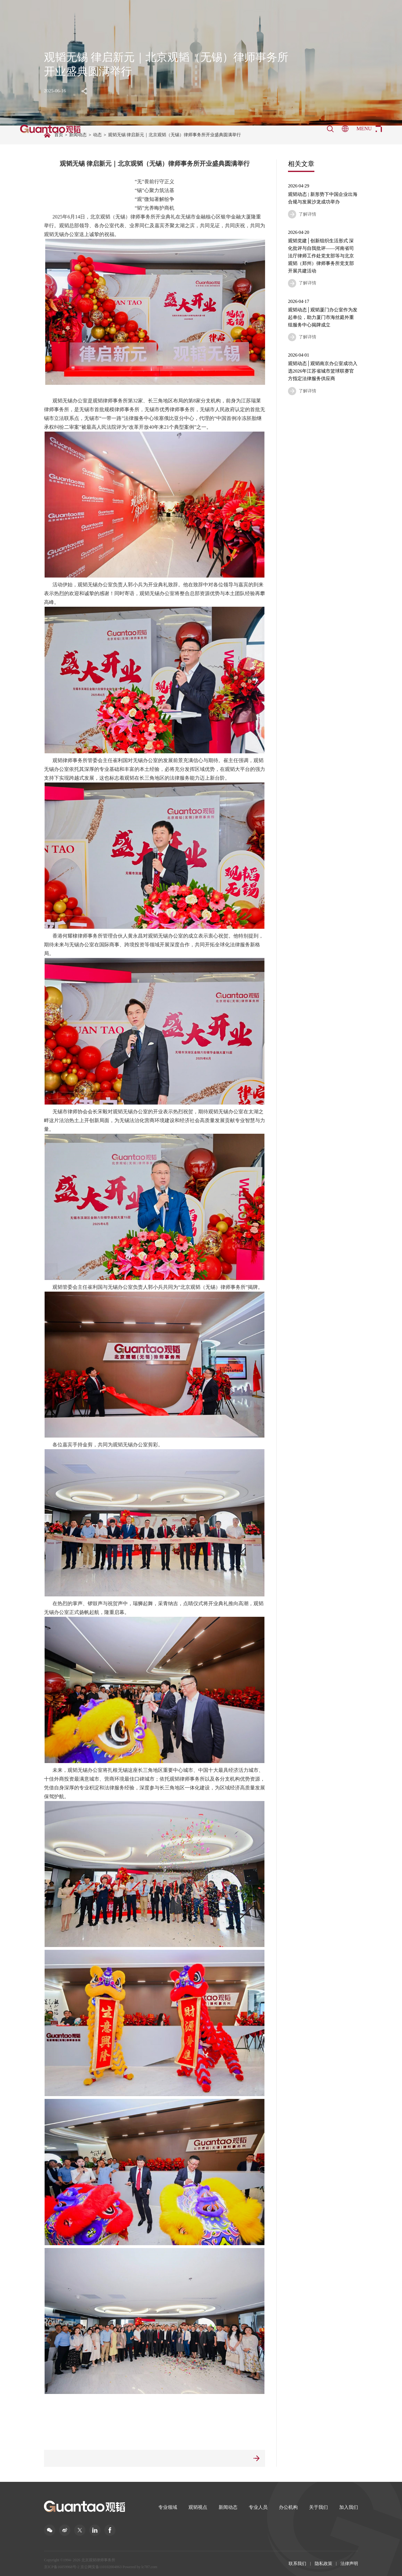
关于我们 (318, 2507)
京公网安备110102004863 (101, 2567)
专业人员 (258, 2507)
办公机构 (288, 2507)
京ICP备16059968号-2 (61, 2567)
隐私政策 (323, 2563)
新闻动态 (228, 2507)
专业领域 (167, 2507)
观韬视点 (197, 2507)
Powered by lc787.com (139, 2567)
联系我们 (297, 2563)
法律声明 (349, 2563)
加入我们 (348, 2507)
